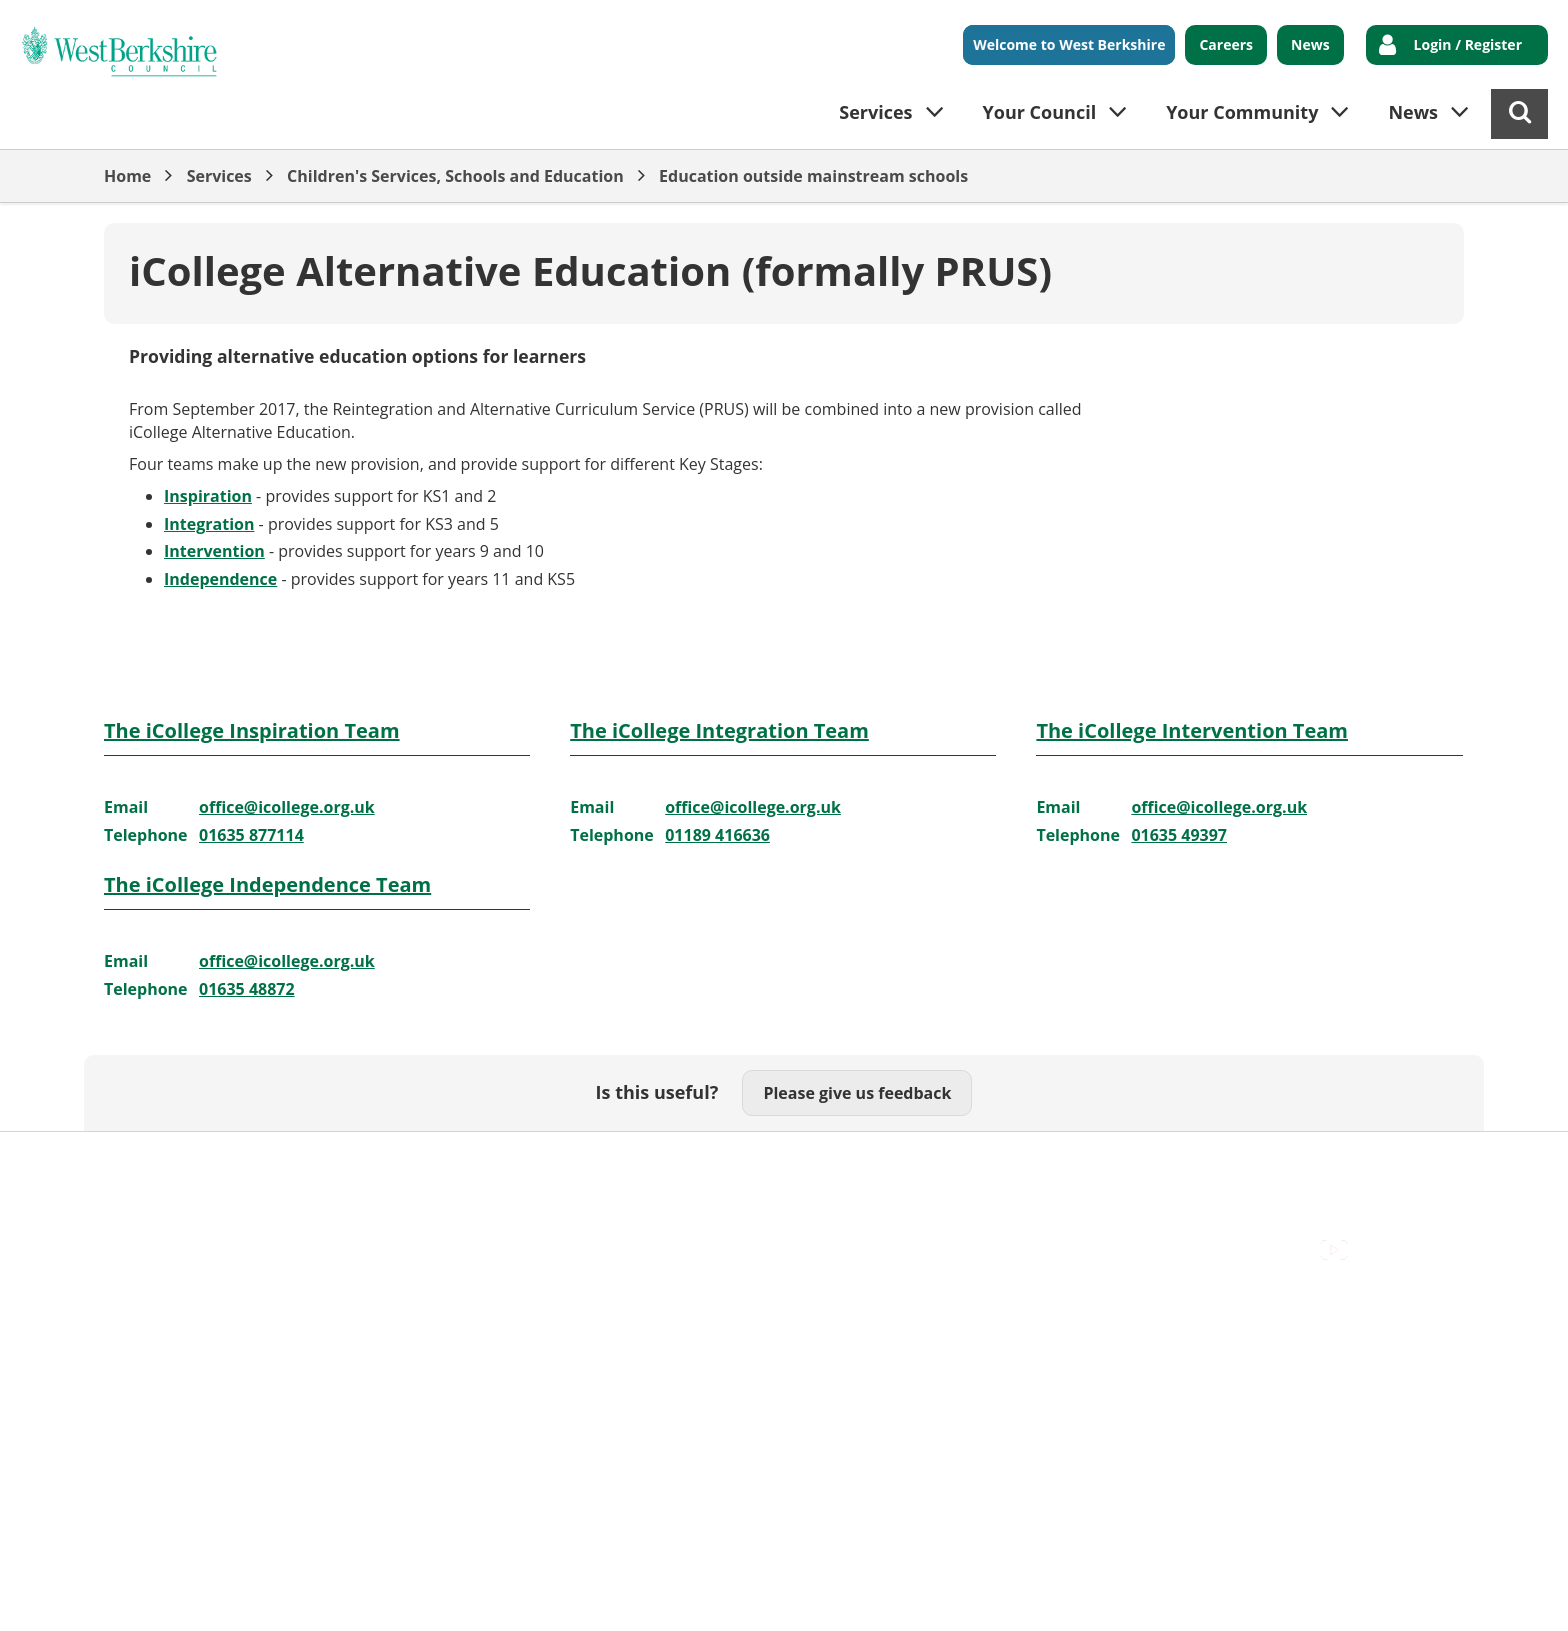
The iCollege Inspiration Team (252, 730)
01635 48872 (247, 989)
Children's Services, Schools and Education (455, 176)
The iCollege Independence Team (267, 884)
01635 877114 (251, 835)
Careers (1226, 44)
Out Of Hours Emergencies (495, 1163)
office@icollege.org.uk (287, 807)
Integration (209, 524)
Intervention (214, 551)
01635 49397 (1179, 835)
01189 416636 (717, 835)
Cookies (345, 1163)
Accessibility (148, 1163)
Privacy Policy (665, 1163)
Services (219, 176)
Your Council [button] (1040, 112)
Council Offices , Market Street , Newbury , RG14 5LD (299, 1185)
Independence (220, 579)
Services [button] (875, 112)
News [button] (1413, 112)
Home (127, 176)
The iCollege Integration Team (719, 730)
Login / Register (1468, 44)
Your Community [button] (1242, 112)
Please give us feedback (857, 1093)
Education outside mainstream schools (813, 176)
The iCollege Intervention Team (1192, 730)
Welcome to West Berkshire (1069, 44)
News (1310, 44)
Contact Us (254, 1163)
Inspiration (208, 496)
